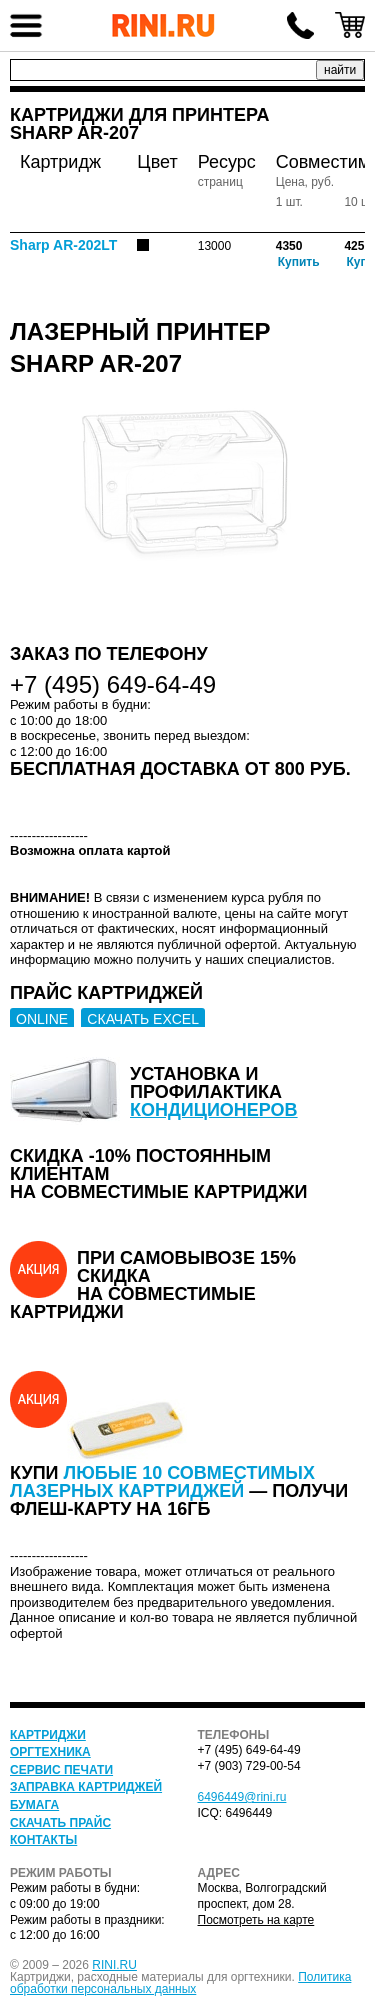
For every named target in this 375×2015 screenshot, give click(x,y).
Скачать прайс (60, 1823)
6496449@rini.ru (242, 1797)
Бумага (34, 1805)
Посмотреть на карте (256, 1920)
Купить (299, 262)
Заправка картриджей (86, 1787)
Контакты (43, 1840)
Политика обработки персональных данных (180, 1983)
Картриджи (48, 1735)
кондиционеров (214, 1110)
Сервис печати (61, 1770)
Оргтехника (50, 1752)
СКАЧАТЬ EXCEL (143, 1019)
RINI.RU (114, 1965)
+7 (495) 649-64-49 (300, 25)
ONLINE (42, 1019)
